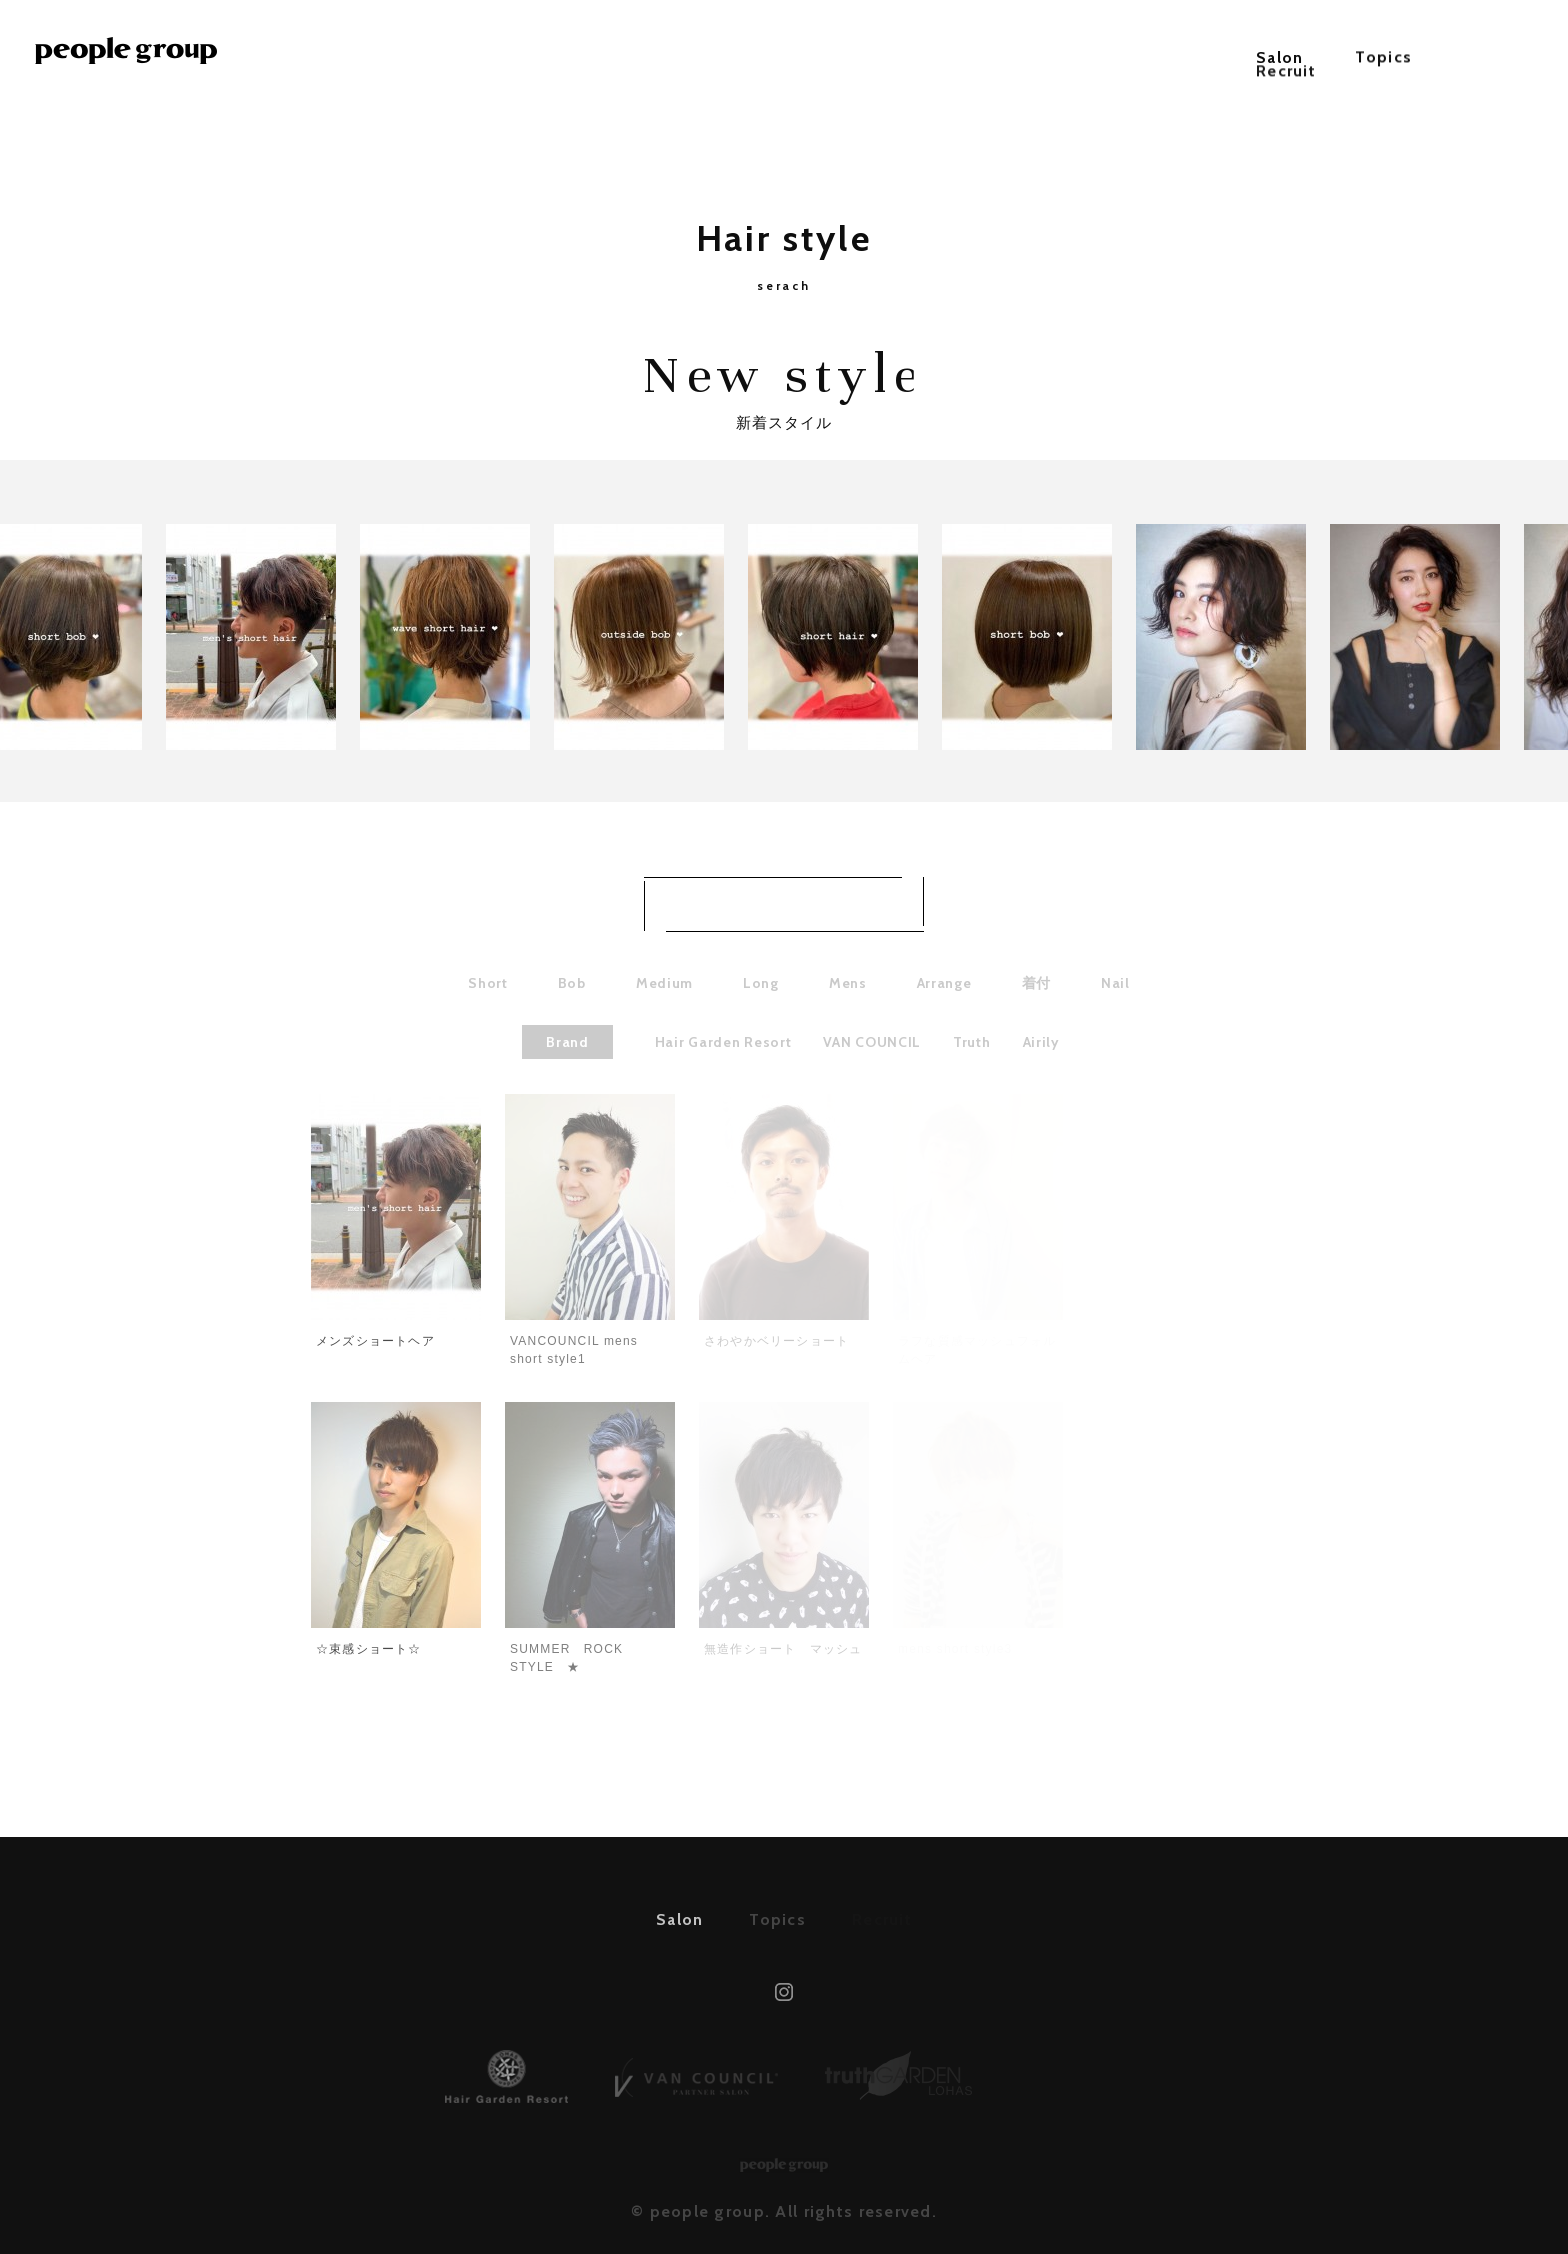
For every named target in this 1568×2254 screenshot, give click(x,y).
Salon (679, 1920)
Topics (1383, 49)
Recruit (1286, 57)
